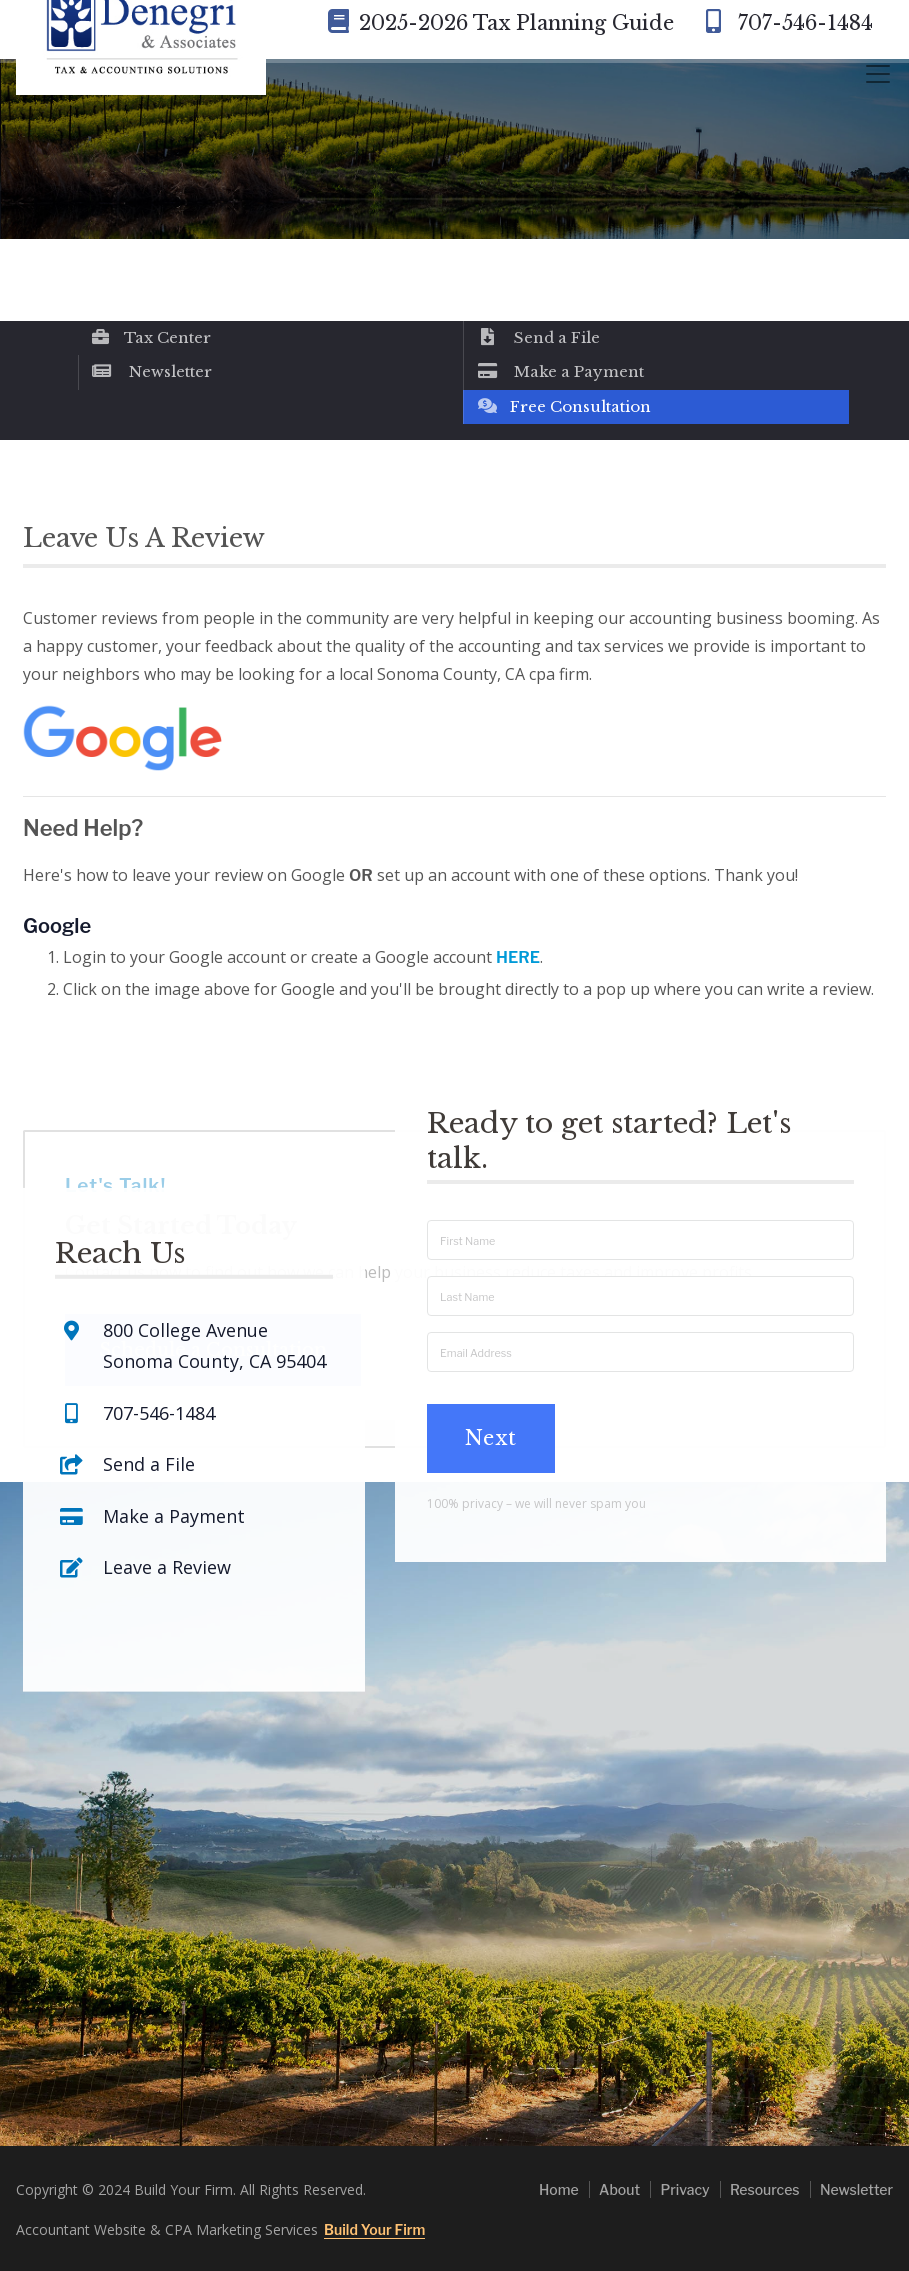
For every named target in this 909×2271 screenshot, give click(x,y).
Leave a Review (167, 1473)
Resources (765, 2189)
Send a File (538, 337)
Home (559, 2189)
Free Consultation (563, 406)
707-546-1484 (785, 23)
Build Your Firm (374, 2229)
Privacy (684, 2189)
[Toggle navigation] (878, 74)
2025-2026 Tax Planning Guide (501, 23)
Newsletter (151, 371)
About (619, 2189)
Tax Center (150, 337)
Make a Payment (560, 371)
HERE (518, 957)
